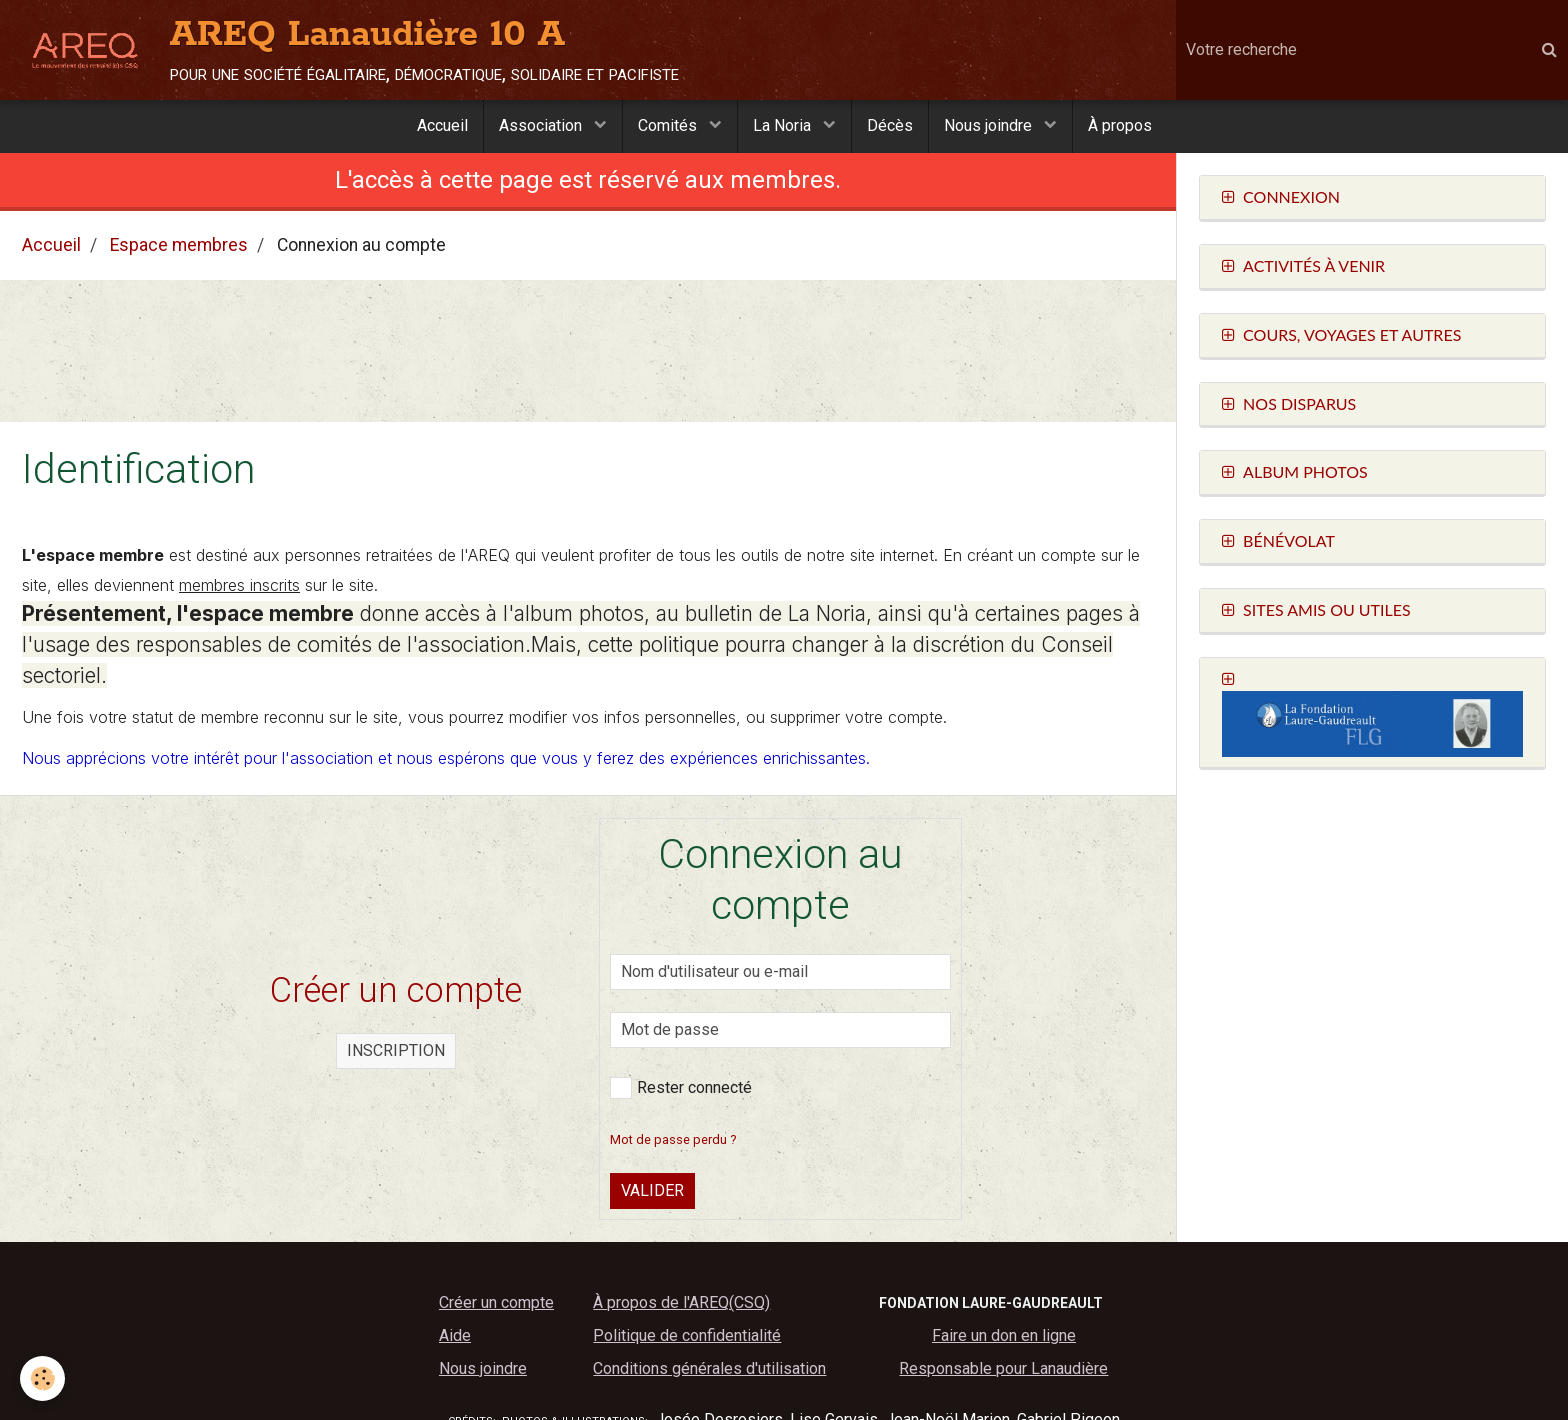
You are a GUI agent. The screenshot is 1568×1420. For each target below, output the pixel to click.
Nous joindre (990, 125)
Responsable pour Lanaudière (1003, 1368)
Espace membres (179, 245)
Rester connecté (681, 1088)
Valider (652, 1190)
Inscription (396, 1050)
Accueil (442, 125)
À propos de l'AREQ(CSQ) (681, 1302)
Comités (669, 125)
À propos (1120, 125)
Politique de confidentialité (687, 1335)
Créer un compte (496, 1302)
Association (542, 125)
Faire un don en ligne (1004, 1335)
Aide (455, 1335)
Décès (890, 125)
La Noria (784, 125)
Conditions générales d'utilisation (709, 1368)
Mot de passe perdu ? (673, 1139)
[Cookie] (42, 1378)
